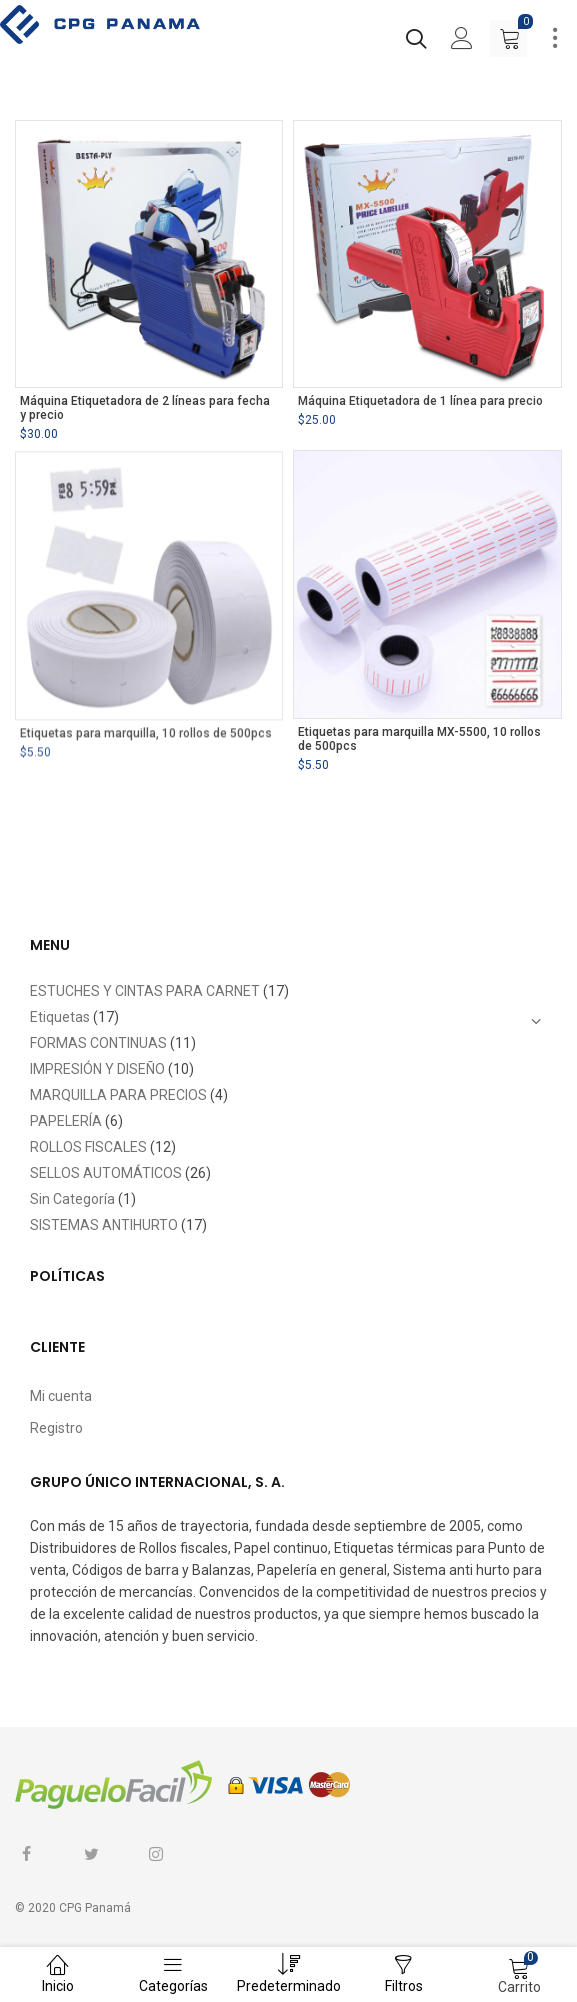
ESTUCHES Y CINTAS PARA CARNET (145, 991)
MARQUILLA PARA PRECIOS (118, 1095)
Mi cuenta (61, 1396)
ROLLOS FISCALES (88, 1147)
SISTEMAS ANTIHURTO (104, 1225)
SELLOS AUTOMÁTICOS (106, 1173)
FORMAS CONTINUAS (98, 1043)
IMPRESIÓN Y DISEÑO (97, 1069)
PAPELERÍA (66, 1121)
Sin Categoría (72, 1199)
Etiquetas (60, 1017)
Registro (56, 1428)
